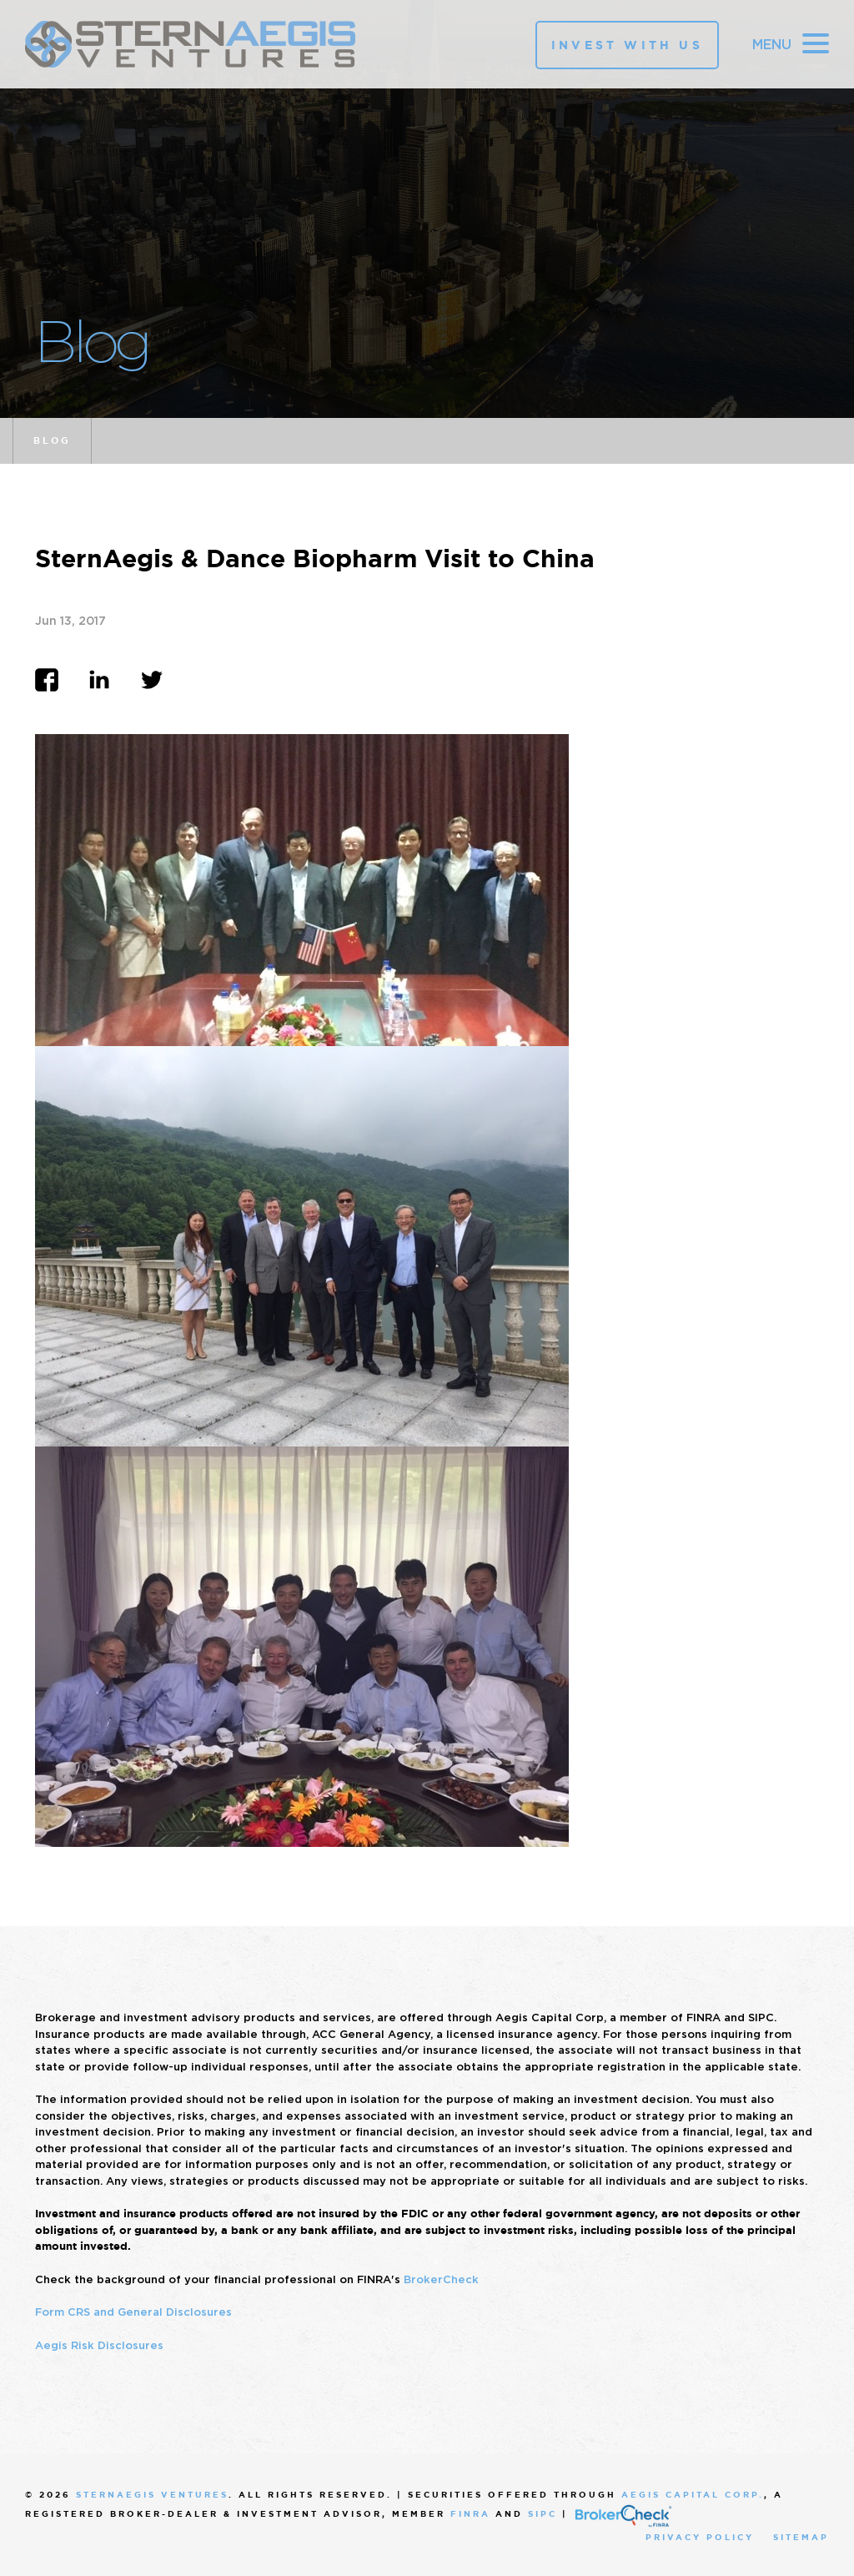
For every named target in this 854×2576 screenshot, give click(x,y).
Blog (52, 440)
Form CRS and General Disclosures (133, 2312)
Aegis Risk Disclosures (99, 2345)
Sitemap (801, 2537)
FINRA (470, 2513)
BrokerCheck (441, 2279)
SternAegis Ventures (152, 2494)
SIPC (542, 2513)
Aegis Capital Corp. (692, 2494)
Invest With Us (627, 45)
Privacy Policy (700, 2537)
